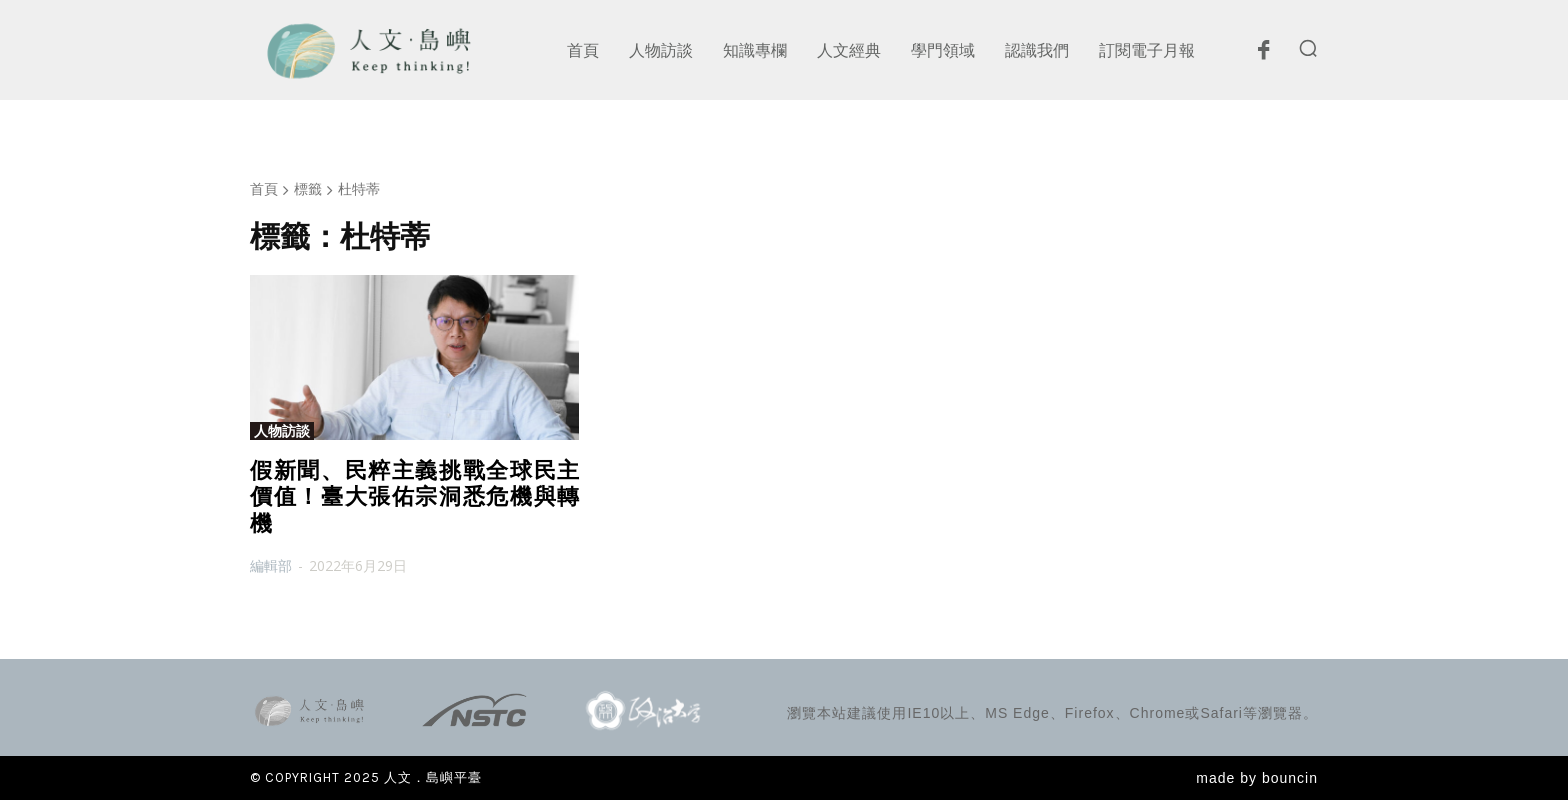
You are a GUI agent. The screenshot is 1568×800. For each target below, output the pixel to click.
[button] (1308, 48)
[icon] (1263, 55)
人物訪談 (282, 431)
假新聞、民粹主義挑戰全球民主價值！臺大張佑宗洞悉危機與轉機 (414, 497)
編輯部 (271, 565)
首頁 (264, 188)
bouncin (1290, 778)
